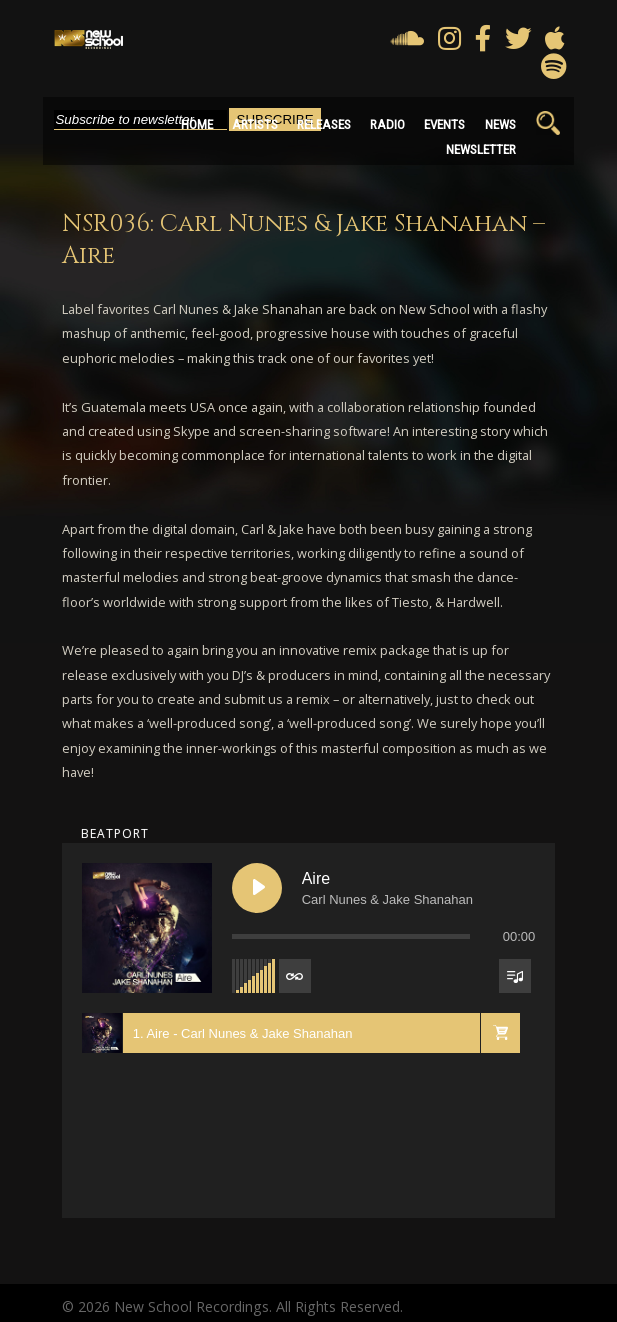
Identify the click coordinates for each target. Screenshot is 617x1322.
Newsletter (481, 149)
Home (197, 124)
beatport (115, 833)
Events (444, 124)
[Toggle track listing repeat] (295, 976)
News (500, 124)
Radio (387, 124)
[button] (500, 1033)
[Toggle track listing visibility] (515, 976)
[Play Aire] (257, 888)
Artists (255, 124)
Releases (324, 124)
